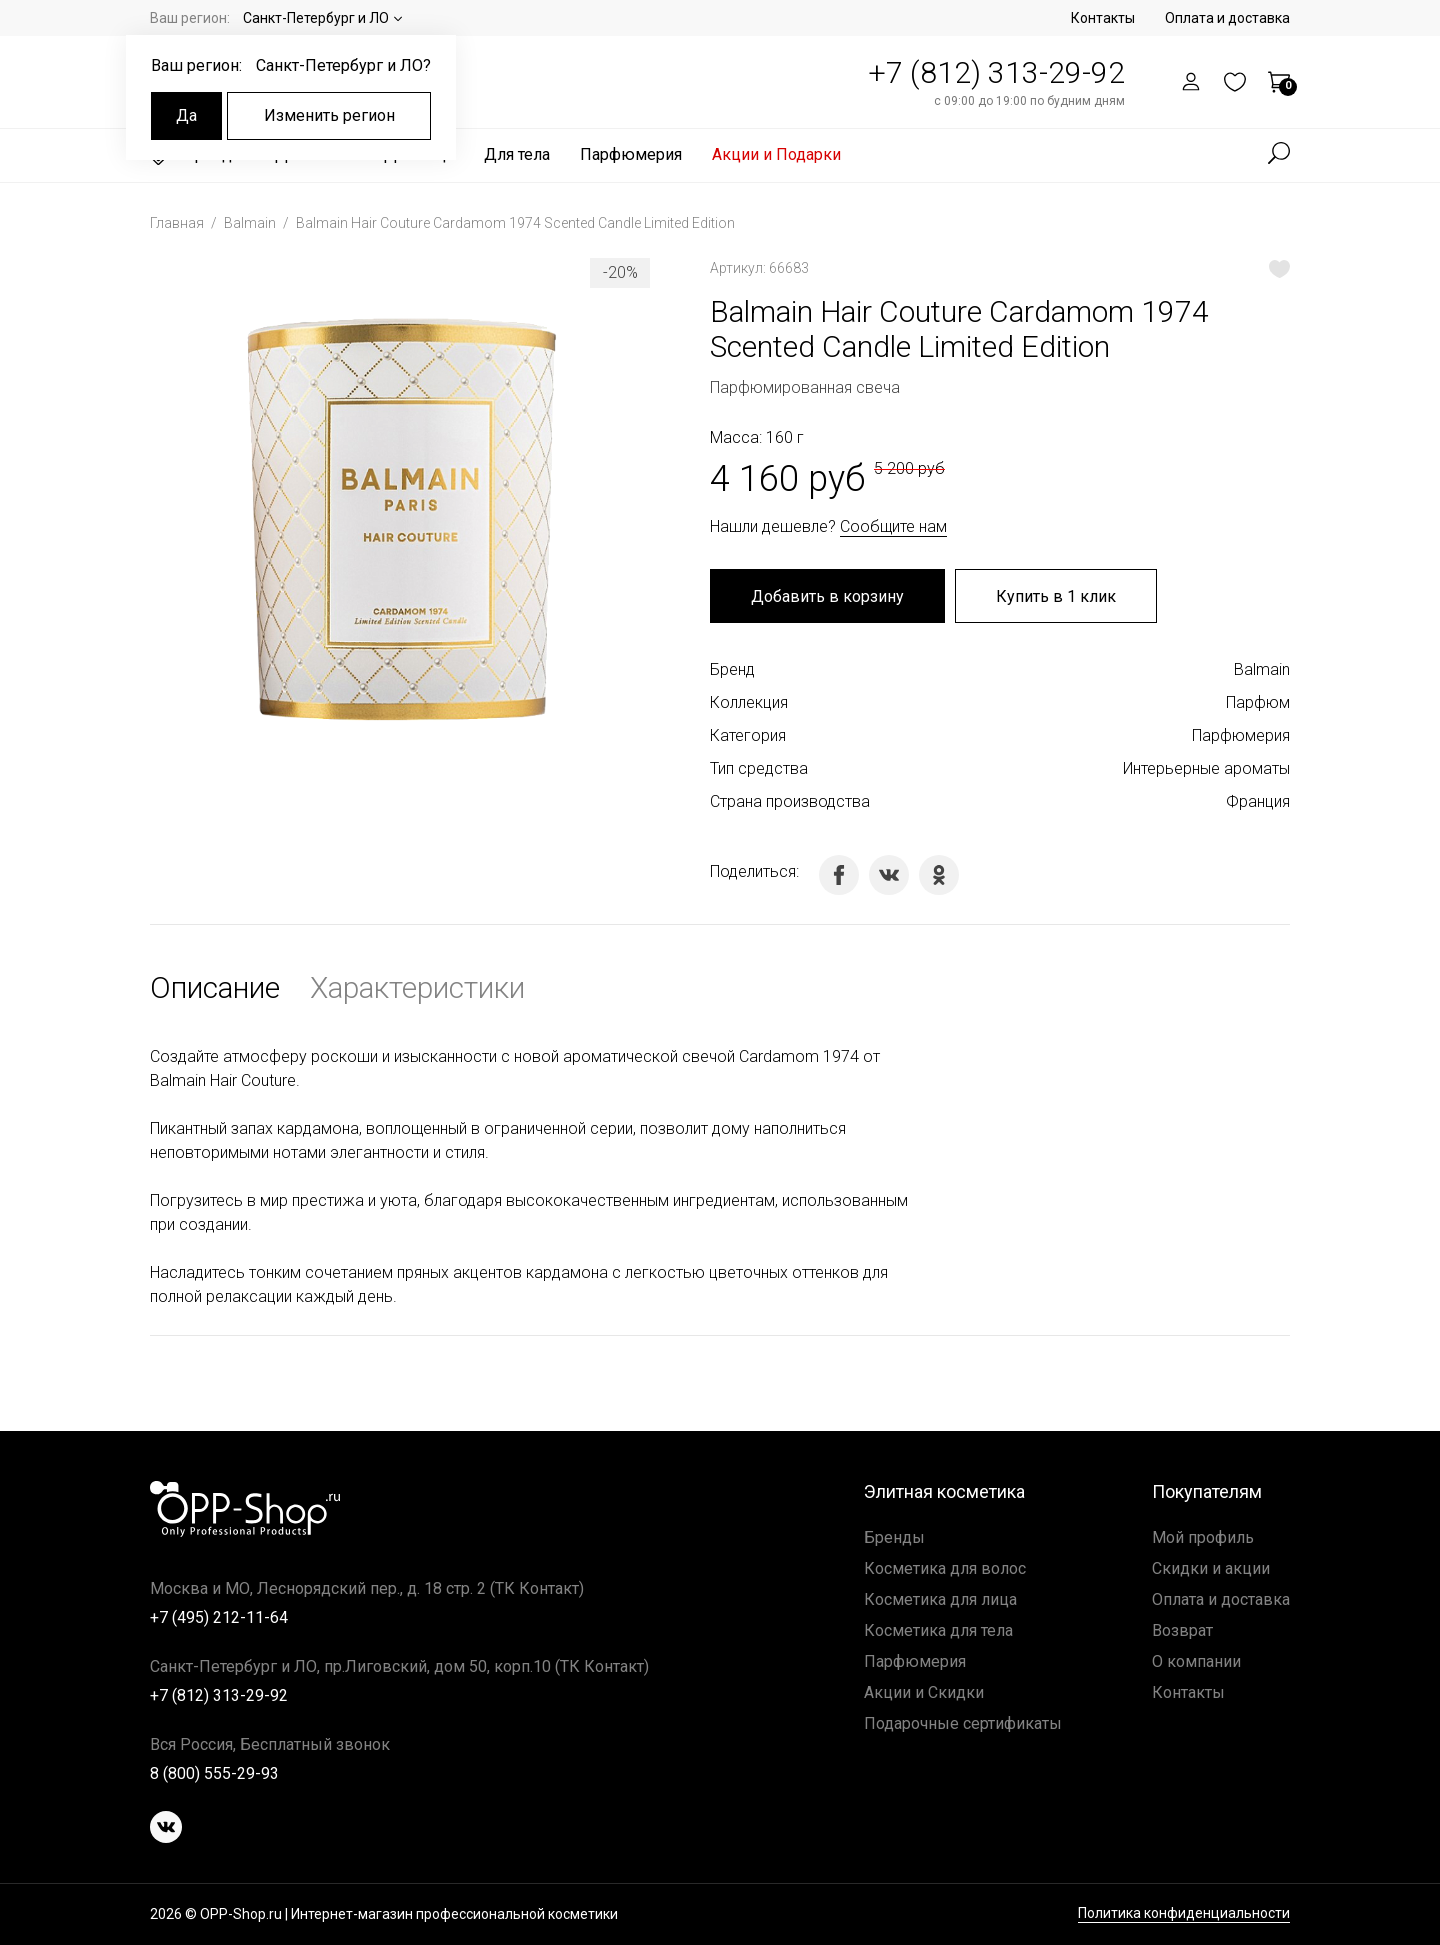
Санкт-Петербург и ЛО (316, 18)
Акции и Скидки (924, 1692)
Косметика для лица (940, 1599)
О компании (1196, 1661)
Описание (215, 987)
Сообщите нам (893, 526)
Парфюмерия (631, 154)
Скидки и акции (1211, 1568)
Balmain (251, 223)
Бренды (894, 1537)
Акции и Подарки (776, 154)
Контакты (1103, 18)
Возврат (1182, 1630)
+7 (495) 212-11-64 (219, 1617)
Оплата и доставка (1227, 18)
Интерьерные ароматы (1206, 768)
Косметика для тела (938, 1630)
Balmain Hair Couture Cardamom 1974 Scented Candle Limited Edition (515, 223)
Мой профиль (1203, 1537)
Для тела (517, 154)
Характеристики (417, 987)
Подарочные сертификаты (963, 1723)
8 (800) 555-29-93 (214, 1773)
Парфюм (1258, 702)
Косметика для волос (945, 1568)
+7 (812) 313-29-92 (996, 72)
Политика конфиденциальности (1184, 1913)
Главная (178, 223)
